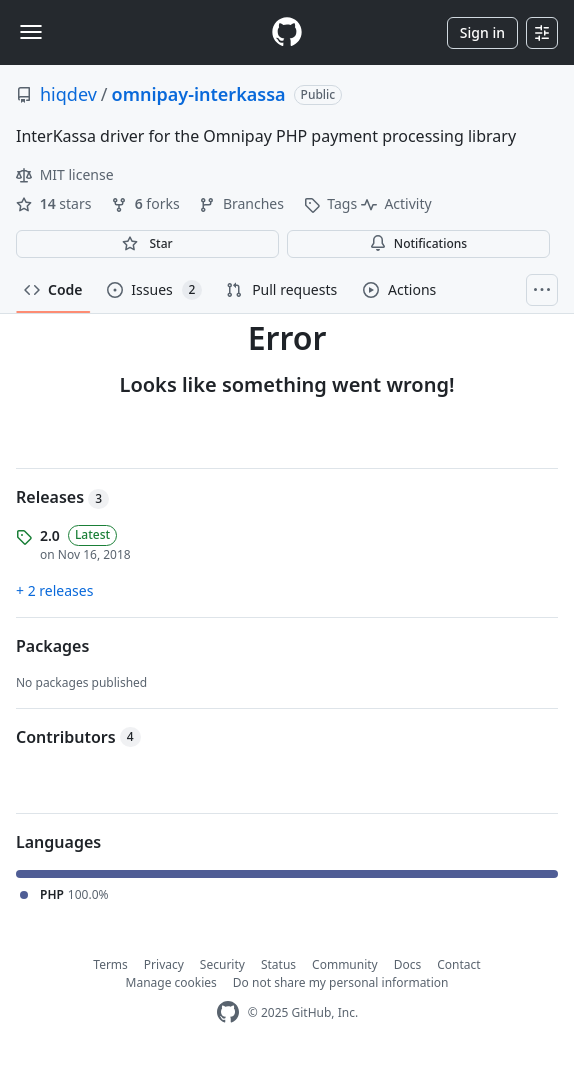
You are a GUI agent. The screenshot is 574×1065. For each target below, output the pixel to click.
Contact (458, 964)
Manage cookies (171, 982)
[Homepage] (287, 32)
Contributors (78, 737)
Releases (62, 497)
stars (55, 203)
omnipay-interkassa (199, 94)
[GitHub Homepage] (228, 1012)
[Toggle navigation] (31, 32)
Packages (52, 646)
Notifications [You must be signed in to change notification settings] (418, 243)
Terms (110, 964)
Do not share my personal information (341, 982)
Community (345, 964)
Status (278, 964)
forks (147, 203)
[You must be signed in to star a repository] (147, 244)
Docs (408, 964)
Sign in (482, 32)
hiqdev (68, 94)
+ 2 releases (54, 590)
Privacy (164, 964)
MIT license (65, 174)
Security (222, 964)
